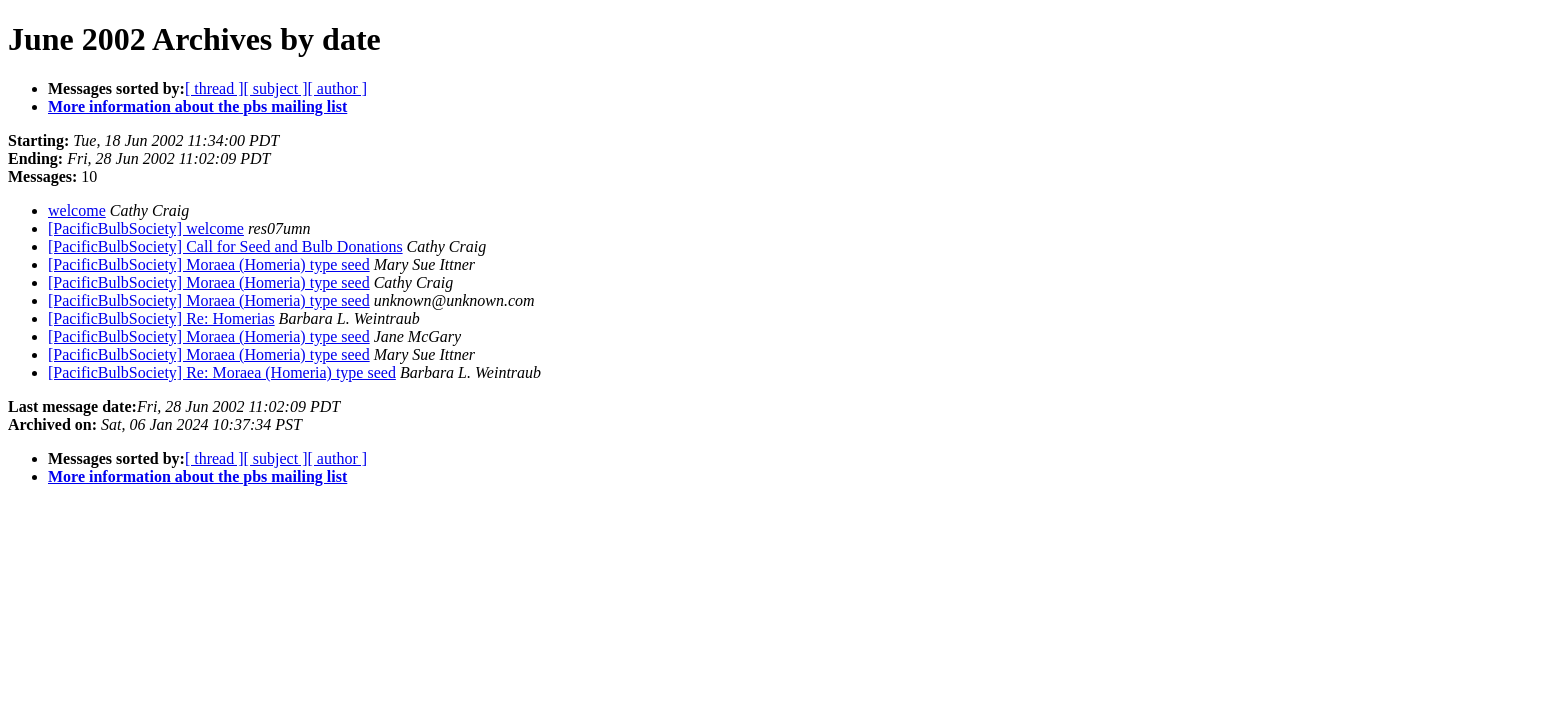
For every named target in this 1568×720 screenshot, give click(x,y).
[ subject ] (276, 88)
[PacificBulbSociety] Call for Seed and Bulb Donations (225, 246)
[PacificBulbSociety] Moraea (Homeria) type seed (209, 264)
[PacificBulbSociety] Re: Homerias (161, 318)
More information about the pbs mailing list (197, 106)
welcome (77, 210)
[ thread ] (214, 88)
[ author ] (338, 88)
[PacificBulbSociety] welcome (146, 228)
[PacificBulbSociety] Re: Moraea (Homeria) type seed (222, 372)
